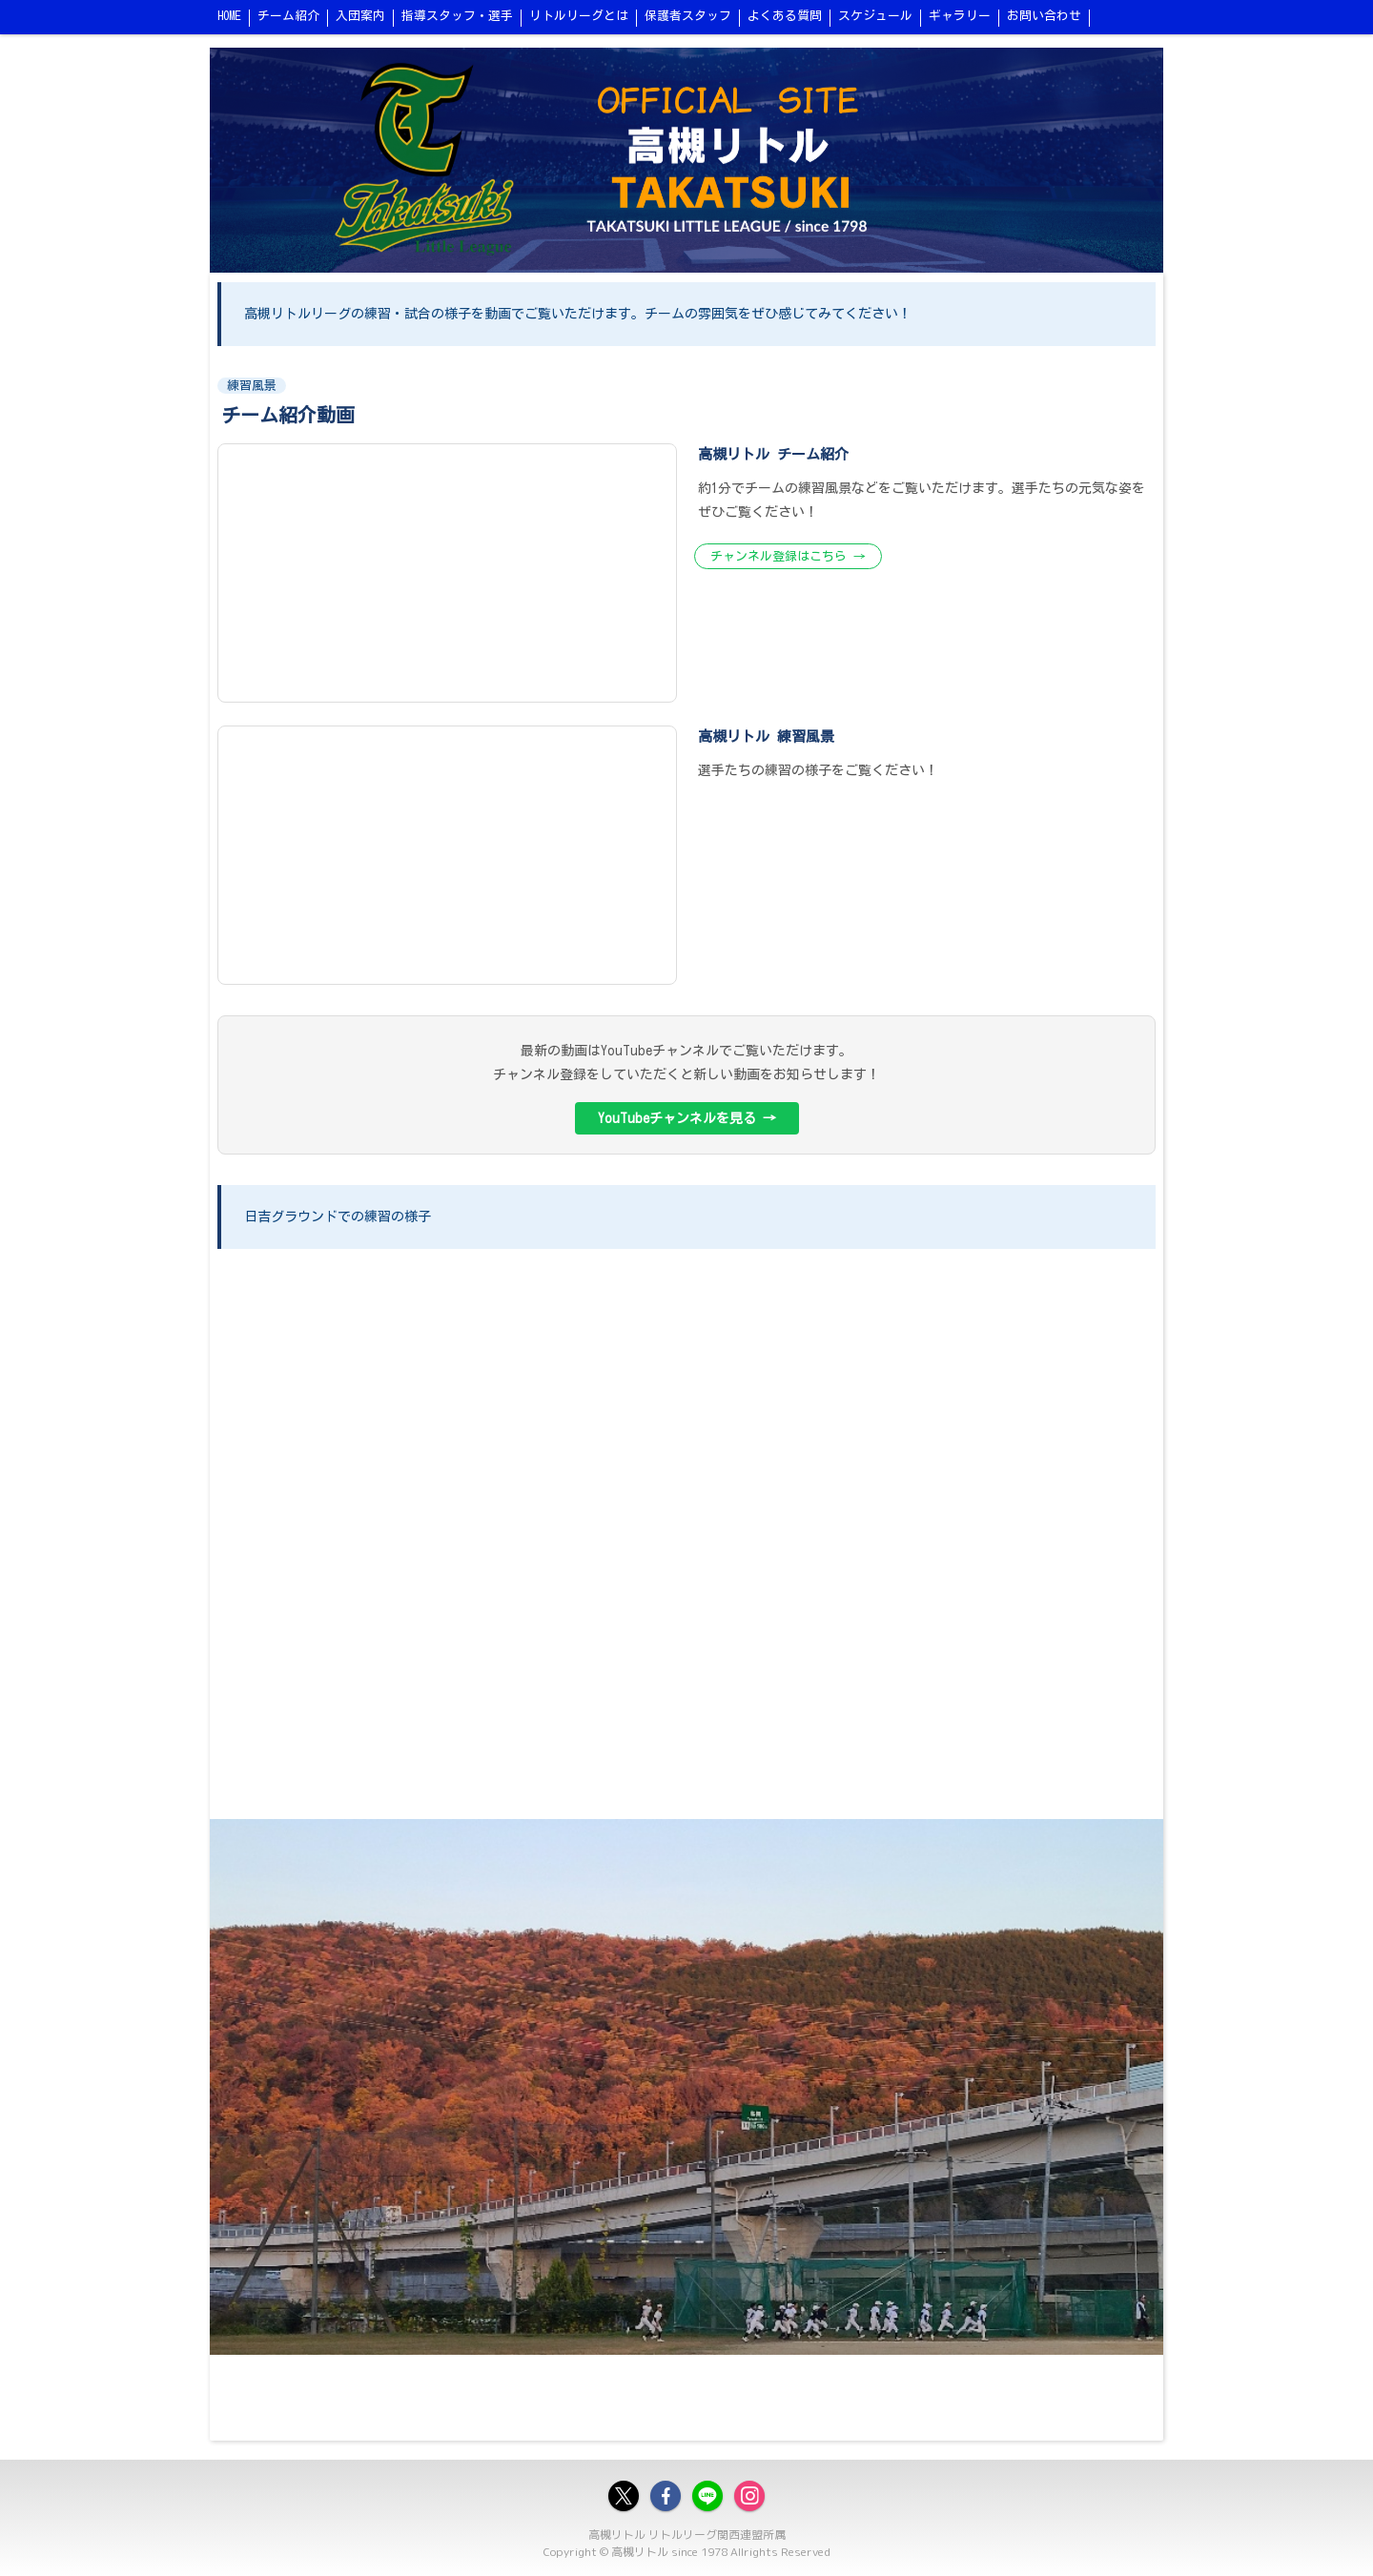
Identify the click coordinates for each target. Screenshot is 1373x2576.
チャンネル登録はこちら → (788, 556)
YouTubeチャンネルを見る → (687, 1118)
